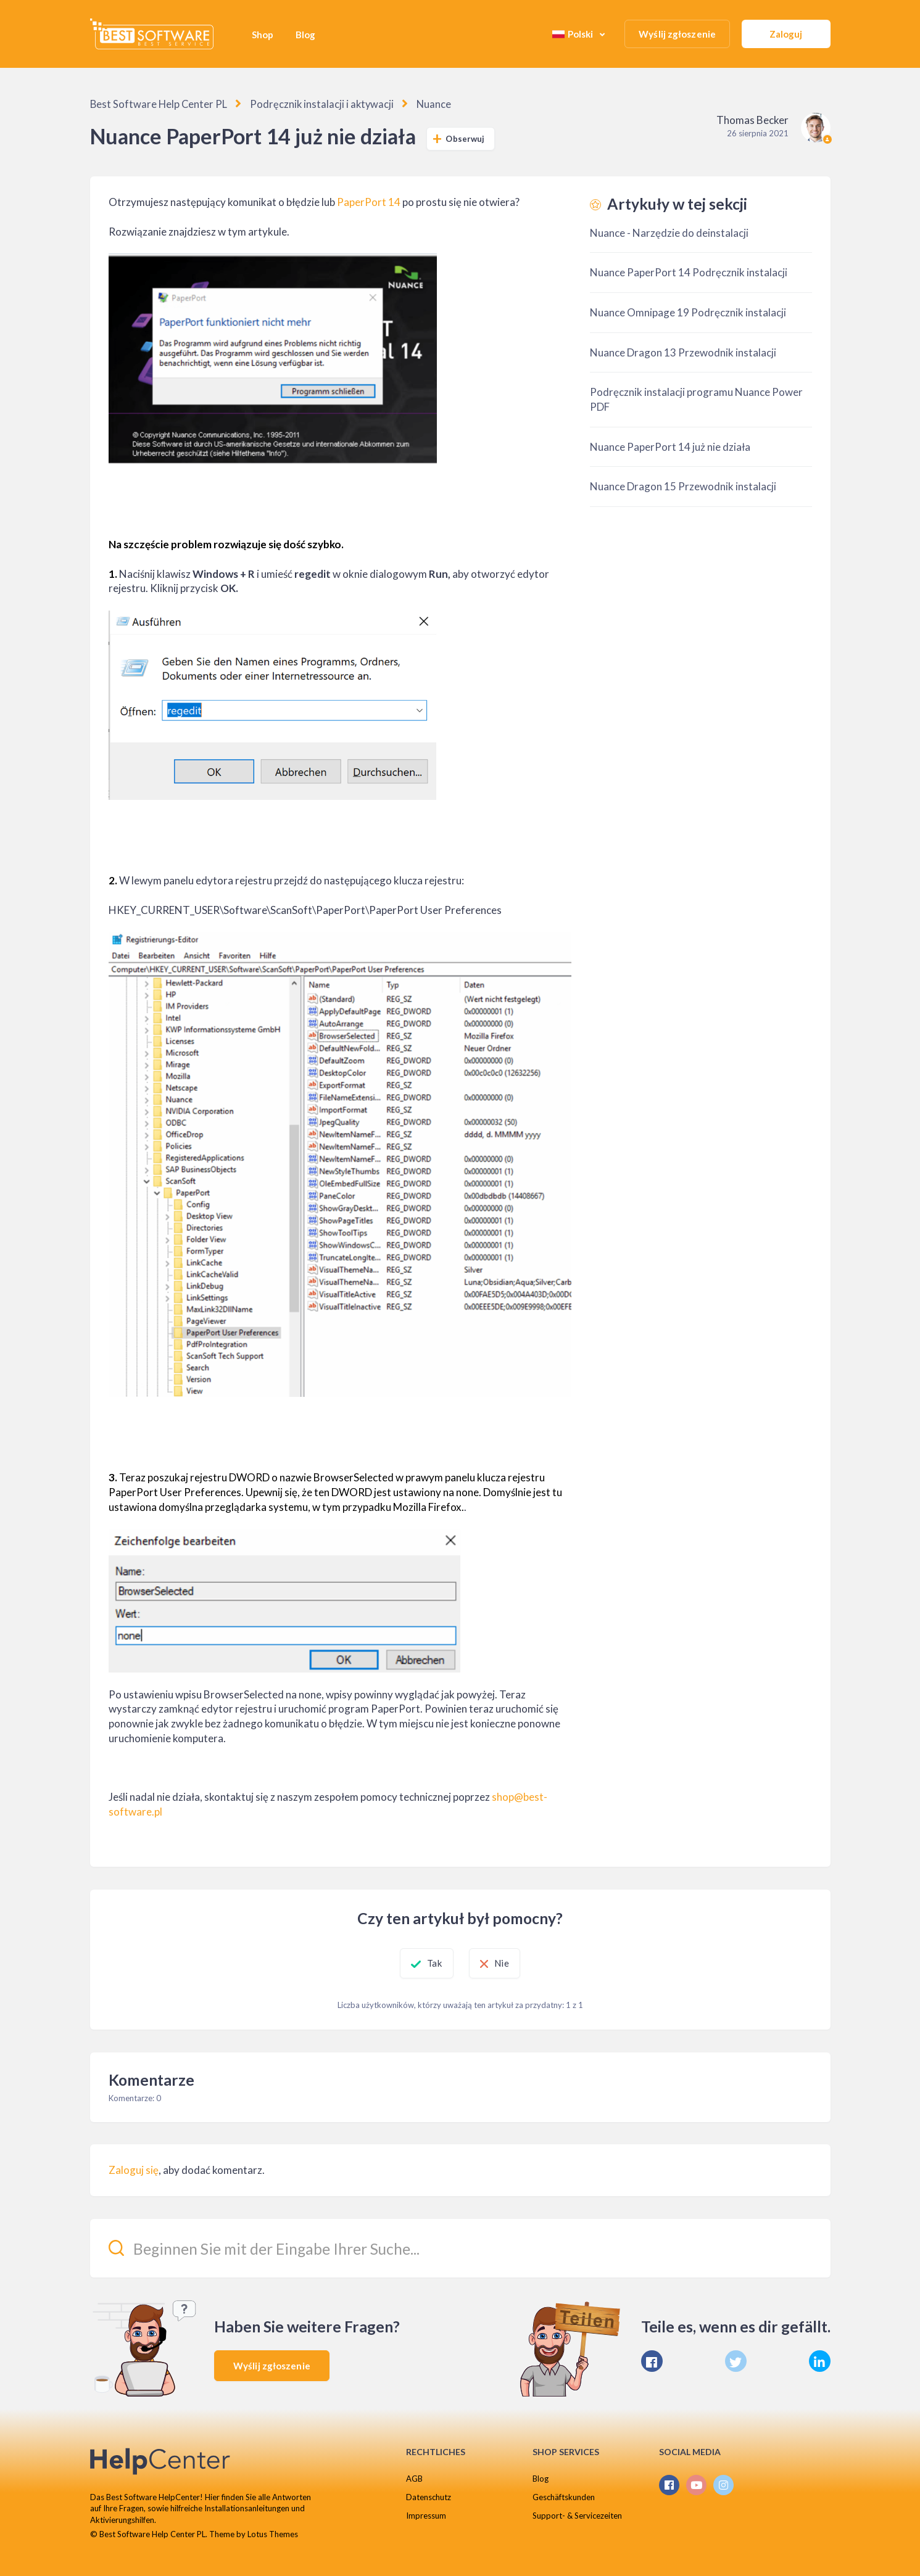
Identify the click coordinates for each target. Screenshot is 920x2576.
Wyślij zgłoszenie (677, 33)
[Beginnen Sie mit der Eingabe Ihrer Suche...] (460, 2247)
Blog (305, 34)
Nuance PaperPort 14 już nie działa (670, 446)
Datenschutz (428, 2496)
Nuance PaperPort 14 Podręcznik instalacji (688, 271)
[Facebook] (652, 2361)
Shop (262, 34)
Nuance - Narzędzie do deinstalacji (669, 232)
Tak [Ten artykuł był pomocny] (419, 1962)
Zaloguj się (134, 2169)
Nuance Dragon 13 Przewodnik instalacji (683, 351)
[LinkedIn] (820, 2361)
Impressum (426, 2515)
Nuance (415, 104)
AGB (414, 2478)
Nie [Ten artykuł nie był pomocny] (517, 1962)
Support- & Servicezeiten (577, 2515)
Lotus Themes (272, 2533)
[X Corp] (736, 2361)
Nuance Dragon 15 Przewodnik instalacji (683, 486)
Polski (573, 33)
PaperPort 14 (368, 201)
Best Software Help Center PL (153, 104)
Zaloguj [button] (786, 33)
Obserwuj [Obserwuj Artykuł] (464, 138)
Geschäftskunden (564, 2496)
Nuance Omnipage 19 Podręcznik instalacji (688, 311)
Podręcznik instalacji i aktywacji (308, 104)
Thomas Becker (752, 119)
